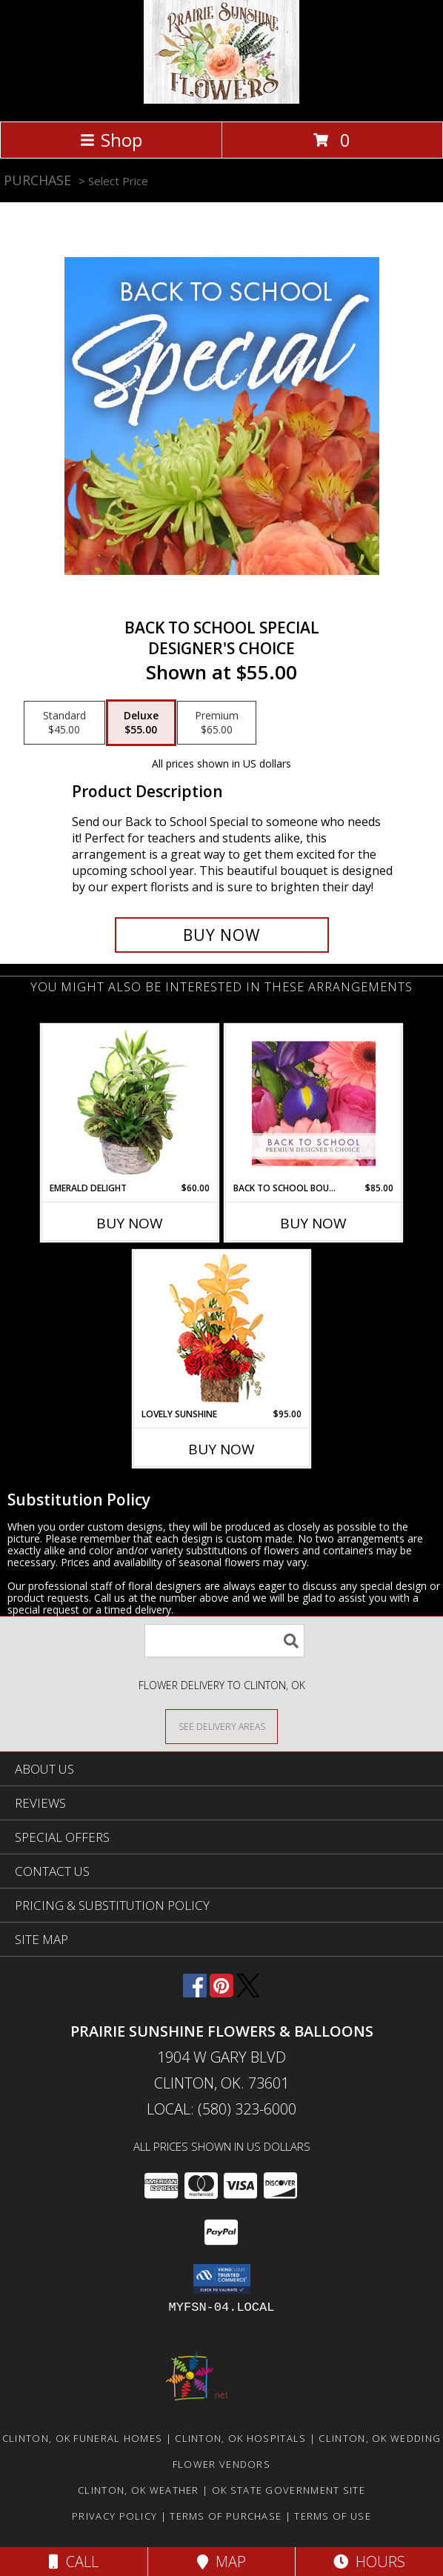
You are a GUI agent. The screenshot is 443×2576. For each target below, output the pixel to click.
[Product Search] (224, 1640)
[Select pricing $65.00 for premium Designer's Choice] (217, 723)
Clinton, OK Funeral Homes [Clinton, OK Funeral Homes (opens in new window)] (82, 2438)
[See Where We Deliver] (221, 1726)
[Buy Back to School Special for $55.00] (222, 935)
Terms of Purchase (226, 2516)
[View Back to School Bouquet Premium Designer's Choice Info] (314, 1103)
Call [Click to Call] (74, 2562)
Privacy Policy (114, 2516)
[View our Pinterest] (221, 1992)
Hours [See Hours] (369, 2562)
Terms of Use (332, 2516)
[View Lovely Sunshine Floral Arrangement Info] (222, 1329)
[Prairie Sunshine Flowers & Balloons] (221, 100)
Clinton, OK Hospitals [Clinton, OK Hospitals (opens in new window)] (240, 2438)
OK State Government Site (288, 2490)
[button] (221, 2279)
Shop (111, 139)
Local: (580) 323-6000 (221, 2109)
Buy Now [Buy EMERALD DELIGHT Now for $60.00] (129, 1223)
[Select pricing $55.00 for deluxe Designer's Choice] (141, 723)
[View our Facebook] (195, 1992)
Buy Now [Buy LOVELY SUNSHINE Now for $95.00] (221, 1449)
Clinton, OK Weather (138, 2490)
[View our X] (248, 1992)
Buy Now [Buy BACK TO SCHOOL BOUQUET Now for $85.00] (313, 1223)
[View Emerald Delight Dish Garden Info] (130, 1103)
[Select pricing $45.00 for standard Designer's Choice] (64, 723)
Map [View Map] (221, 2562)
